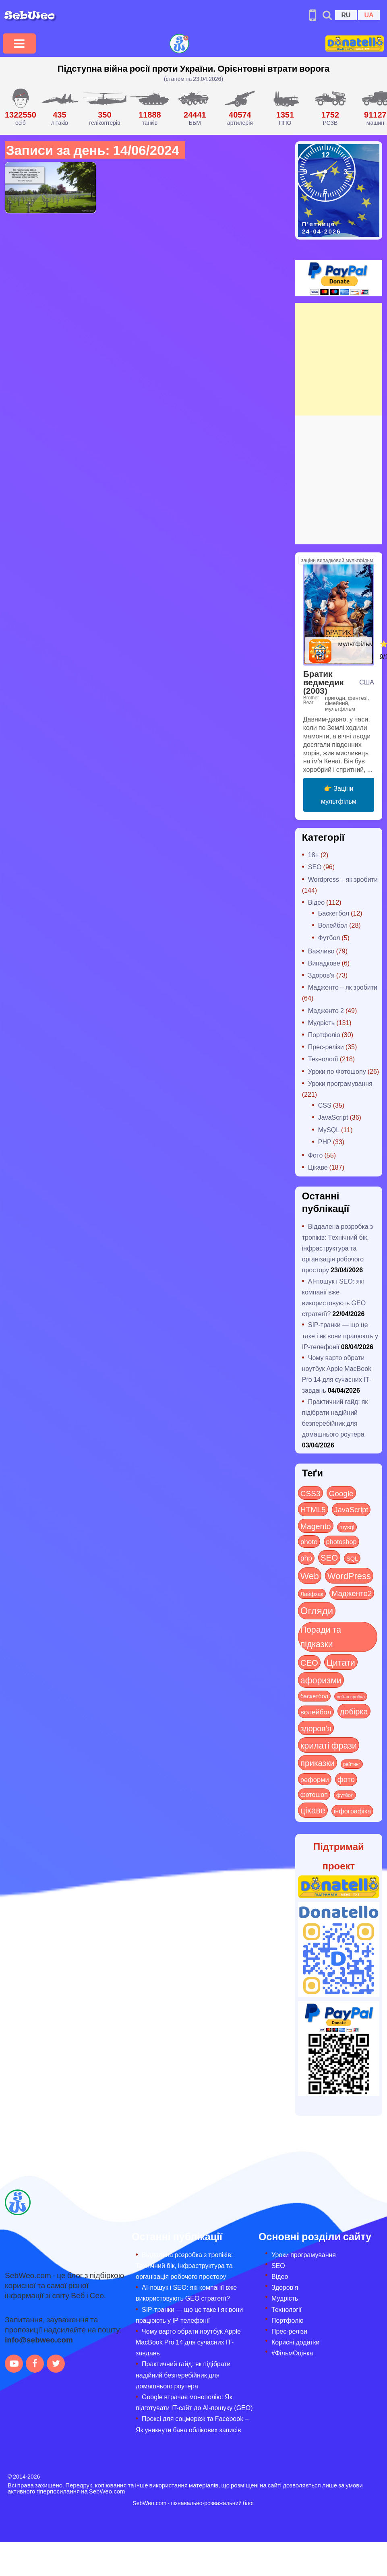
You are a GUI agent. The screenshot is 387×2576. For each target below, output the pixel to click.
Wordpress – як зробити (343, 879)
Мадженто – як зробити (342, 987)
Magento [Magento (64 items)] (315, 1526)
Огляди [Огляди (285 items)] (316, 1610)
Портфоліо (324, 1034)
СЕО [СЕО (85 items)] (309, 1662)
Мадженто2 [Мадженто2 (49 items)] (352, 1593)
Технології (323, 1058)
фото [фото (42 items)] (346, 1779)
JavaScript (333, 1117)
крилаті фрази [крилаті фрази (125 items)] (328, 1745)
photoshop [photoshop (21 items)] (341, 1541)
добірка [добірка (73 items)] (354, 1711)
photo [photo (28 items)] (309, 1541)
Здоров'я (321, 975)
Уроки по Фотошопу (337, 1071)
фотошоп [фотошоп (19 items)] (314, 1794)
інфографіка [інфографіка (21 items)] (352, 1811)
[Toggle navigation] (19, 43)
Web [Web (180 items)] (309, 1575)
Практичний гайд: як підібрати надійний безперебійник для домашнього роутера (183, 2374)
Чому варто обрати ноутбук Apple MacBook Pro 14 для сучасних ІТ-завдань (188, 2342)
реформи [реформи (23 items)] (314, 1779)
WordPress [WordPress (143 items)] (349, 1575)
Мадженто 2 (326, 1010)
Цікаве (318, 1167)
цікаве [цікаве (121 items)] (312, 1810)
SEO (315, 866)
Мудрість (321, 1022)
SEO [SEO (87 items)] (329, 1557)
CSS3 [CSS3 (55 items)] (310, 1493)
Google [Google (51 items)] (341, 1493)
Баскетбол (333, 913)
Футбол (329, 937)
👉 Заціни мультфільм (338, 794)
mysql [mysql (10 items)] (346, 1527)
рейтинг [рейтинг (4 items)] (351, 1764)
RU (345, 14)
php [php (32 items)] (306, 1557)
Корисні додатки (295, 2342)
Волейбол (333, 925)
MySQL (328, 1129)
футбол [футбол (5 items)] (345, 1795)
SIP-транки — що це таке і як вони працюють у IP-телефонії (340, 1335)
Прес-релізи (326, 1046)
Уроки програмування (340, 1083)
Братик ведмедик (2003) (323, 682)
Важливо (321, 951)
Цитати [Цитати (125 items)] (341, 1662)
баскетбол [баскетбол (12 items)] (314, 1696)
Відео (316, 902)
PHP (324, 1141)
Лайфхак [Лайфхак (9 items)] (311, 1594)
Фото (315, 1155)
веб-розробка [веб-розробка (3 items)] (351, 1696)
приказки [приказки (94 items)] (317, 1762)
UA (368, 14)
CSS (324, 1105)
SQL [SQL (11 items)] (352, 1558)
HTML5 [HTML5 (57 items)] (313, 1509)
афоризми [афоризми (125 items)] (320, 1679)
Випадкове (324, 963)
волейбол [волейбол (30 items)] (315, 1711)
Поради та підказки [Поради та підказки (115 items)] (320, 1636)
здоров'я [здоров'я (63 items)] (315, 1728)
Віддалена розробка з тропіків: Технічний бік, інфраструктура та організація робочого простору (337, 1248)
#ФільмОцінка (292, 2353)
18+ (313, 854)
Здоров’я (284, 2287)
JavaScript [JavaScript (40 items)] (351, 1509)
